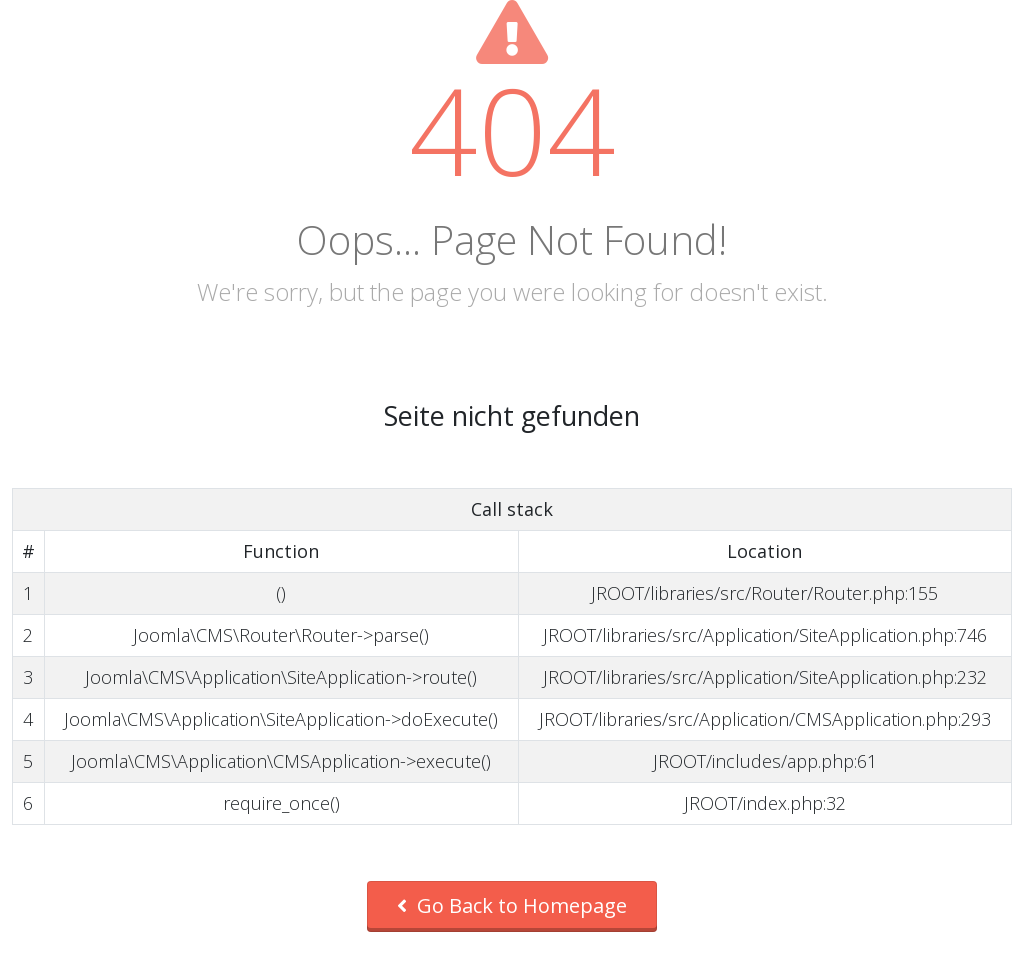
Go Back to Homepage (512, 905)
